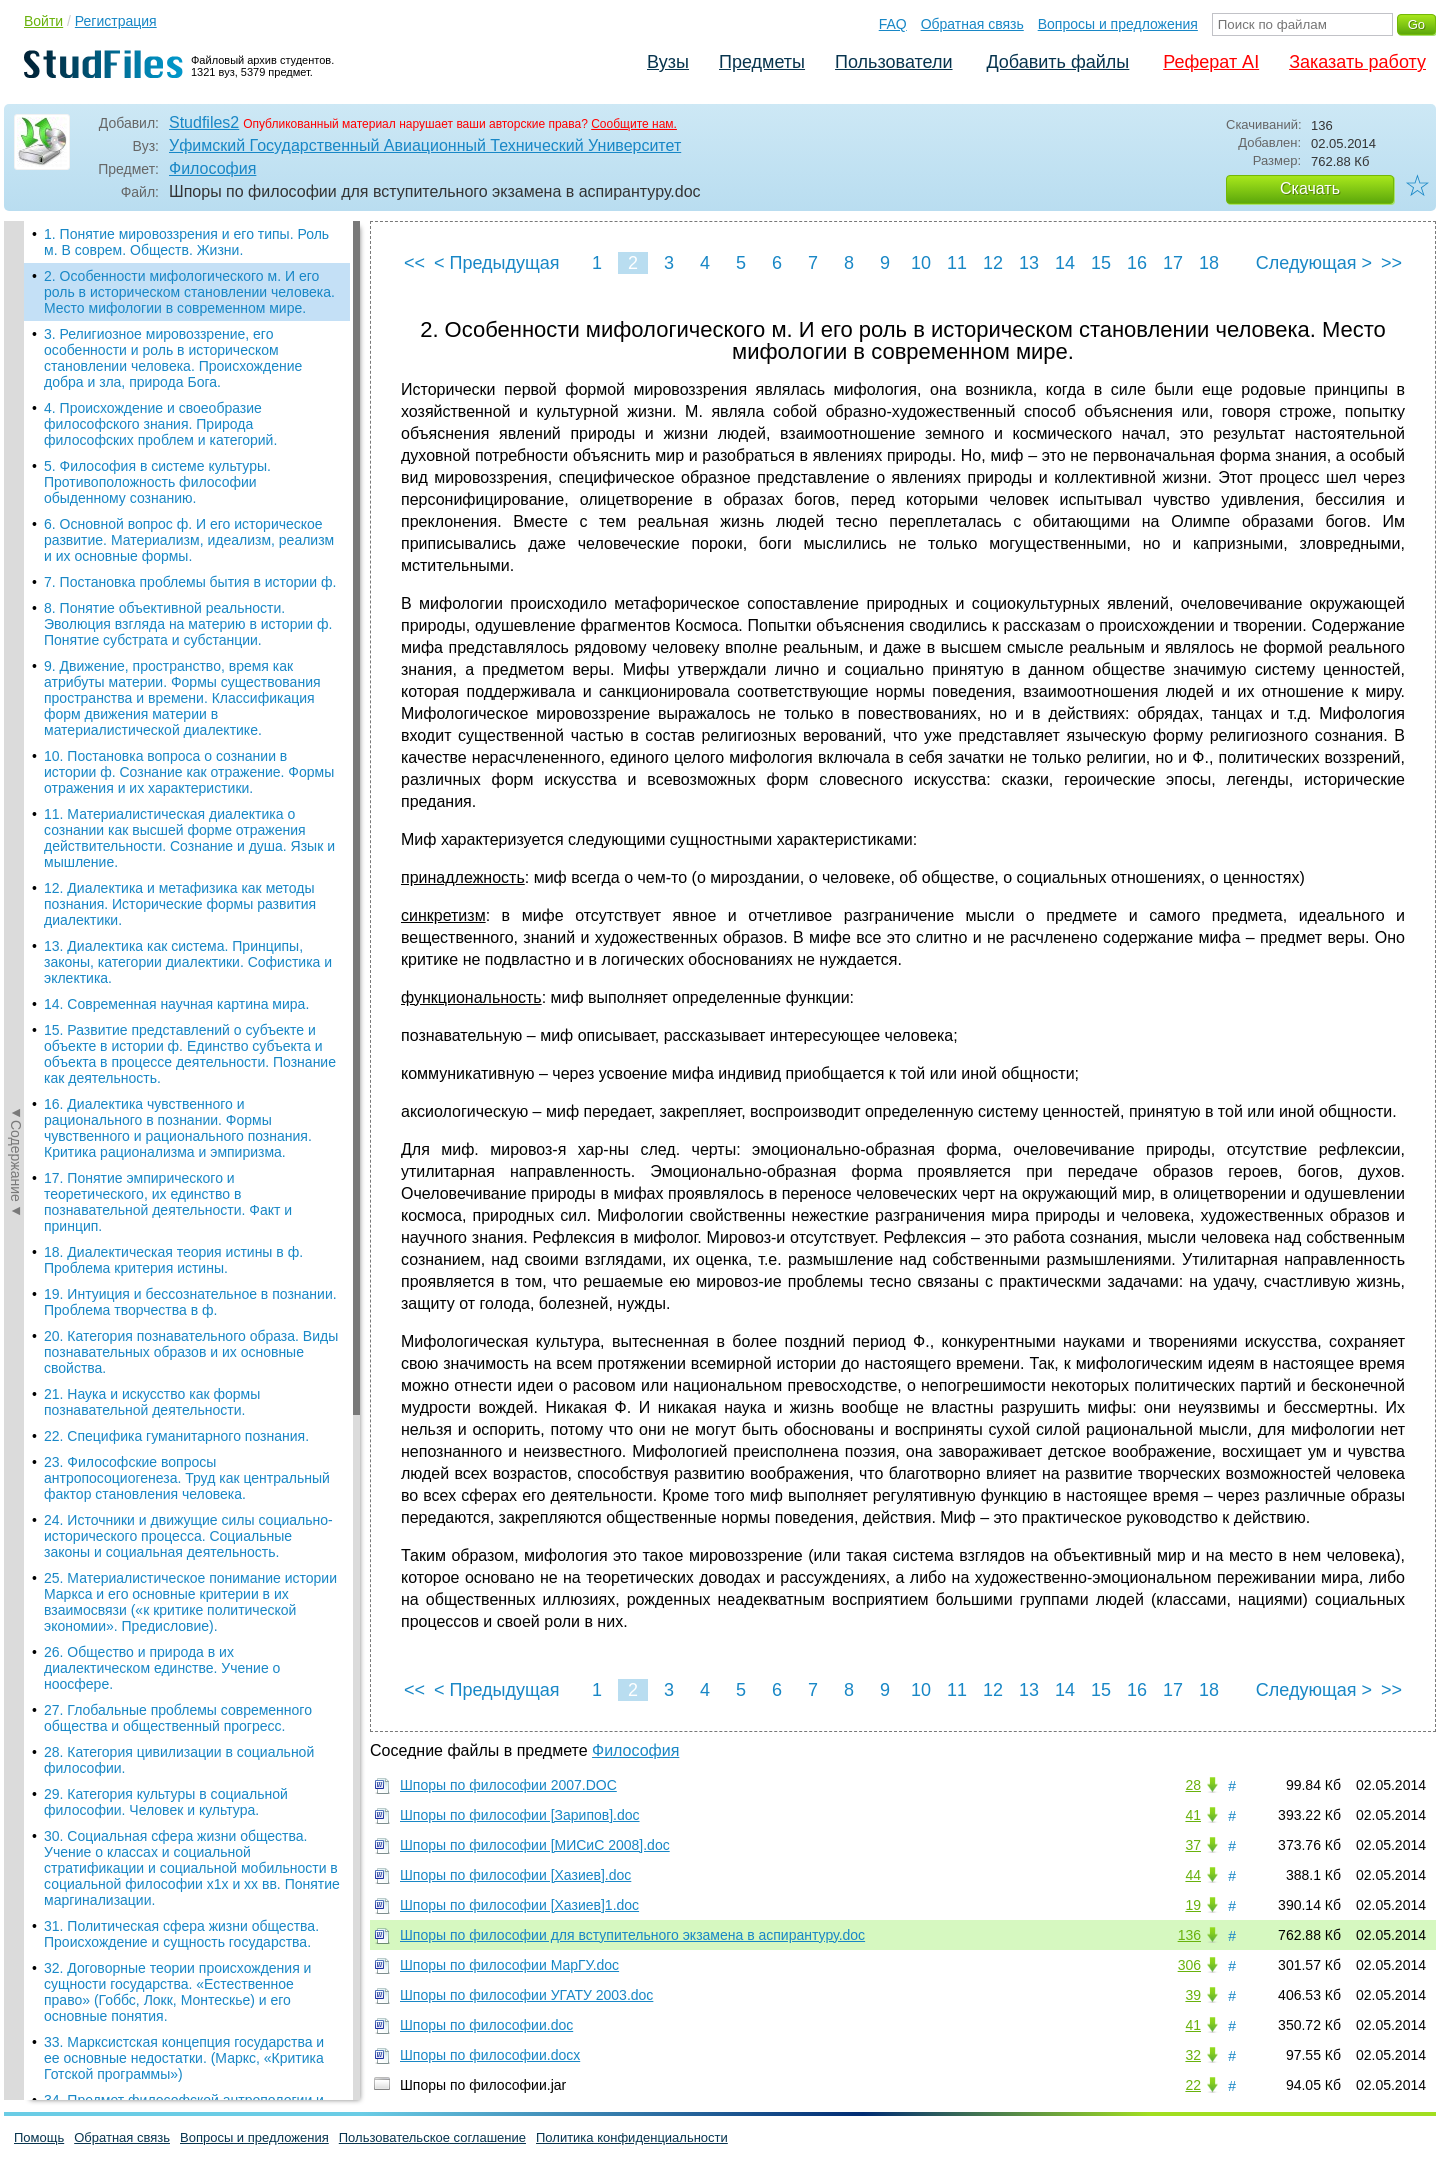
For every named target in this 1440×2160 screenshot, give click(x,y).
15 (1101, 263)
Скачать (1310, 188)
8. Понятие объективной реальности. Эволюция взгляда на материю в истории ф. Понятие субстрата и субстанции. (188, 624)
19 (1193, 1905)
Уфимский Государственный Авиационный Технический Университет (425, 145)
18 (1209, 263)
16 (1137, 263)
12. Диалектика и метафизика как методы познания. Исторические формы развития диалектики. (180, 904)
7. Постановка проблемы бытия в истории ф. (190, 582)
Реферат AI (1211, 62)
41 (1193, 1815)
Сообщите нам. (634, 124)
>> (1391, 263)
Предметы (762, 62)
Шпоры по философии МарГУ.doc (509, 1965)
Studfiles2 (204, 122)
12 (993, 263)
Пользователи (893, 62)
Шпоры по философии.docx (490, 2055)
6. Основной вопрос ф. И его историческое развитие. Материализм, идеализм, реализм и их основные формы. (189, 540)
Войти (43, 21)
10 (921, 263)
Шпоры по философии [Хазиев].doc (515, 1875)
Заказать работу (1357, 62)
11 (957, 263)
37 (1193, 1845)
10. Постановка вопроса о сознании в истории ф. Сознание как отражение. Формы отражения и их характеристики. (189, 772)
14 (1065, 263)
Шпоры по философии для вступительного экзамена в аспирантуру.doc (632, 1935)
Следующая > (1314, 263)
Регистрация (116, 21)
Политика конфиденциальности (632, 2137)
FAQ (893, 24)
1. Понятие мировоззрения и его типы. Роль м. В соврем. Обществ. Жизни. (186, 242)
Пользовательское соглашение (432, 2137)
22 (1193, 2085)
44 (1193, 1875)
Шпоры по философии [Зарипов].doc (520, 1815)
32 (1193, 2055)
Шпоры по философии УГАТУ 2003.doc (526, 1995)
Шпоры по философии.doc (486, 2025)
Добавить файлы (1057, 62)
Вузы (668, 62)
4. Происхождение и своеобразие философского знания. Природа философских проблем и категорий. (160, 424)
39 (1193, 1995)
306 (1189, 1965)
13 (1029, 263)
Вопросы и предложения (1118, 24)
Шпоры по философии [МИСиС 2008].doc (535, 1845)
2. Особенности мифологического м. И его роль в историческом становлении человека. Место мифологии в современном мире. (189, 292)
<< (414, 263)
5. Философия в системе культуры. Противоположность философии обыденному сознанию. (157, 482)
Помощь (39, 2137)
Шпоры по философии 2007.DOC (508, 1785)
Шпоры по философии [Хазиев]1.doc (519, 1905)
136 (1189, 1935)
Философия (212, 168)
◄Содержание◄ (16, 571)
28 (1193, 1785)
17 (1173, 263)
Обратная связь (972, 24)
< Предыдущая (497, 263)
